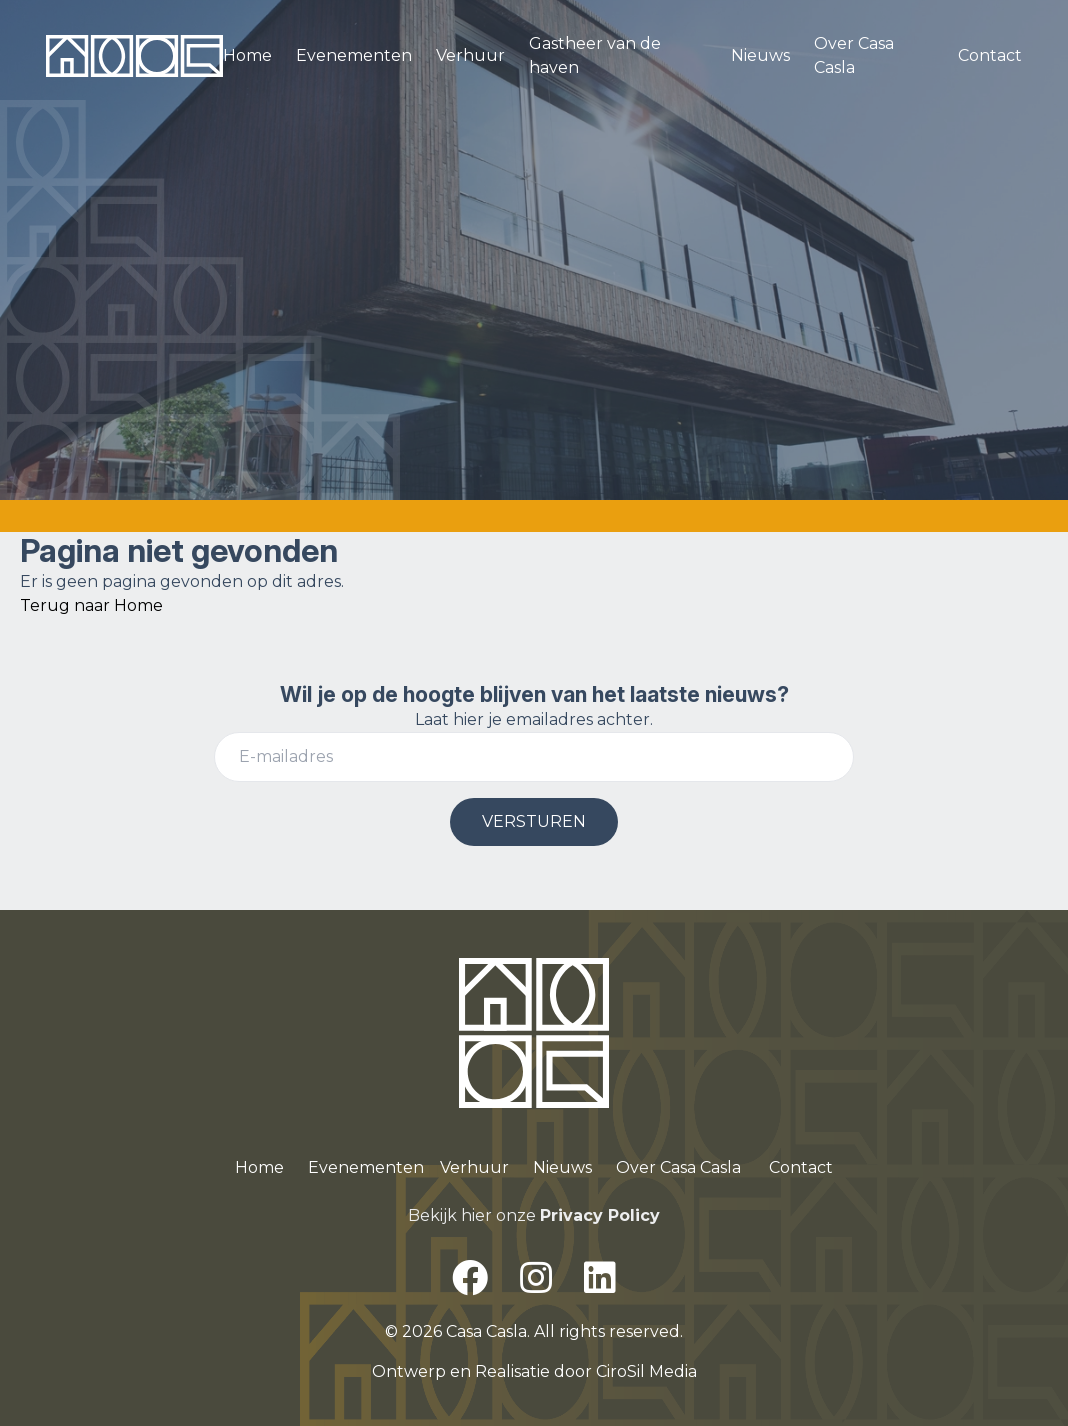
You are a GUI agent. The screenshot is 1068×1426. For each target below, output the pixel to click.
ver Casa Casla (685, 1167)
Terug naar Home (91, 605)
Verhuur (470, 55)
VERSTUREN (534, 821)
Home (247, 55)
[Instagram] (536, 1278)
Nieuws (760, 55)
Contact (990, 55)
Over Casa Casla (854, 55)
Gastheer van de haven (595, 55)
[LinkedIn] (600, 1278)
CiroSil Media (646, 1371)
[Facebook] (470, 1278)
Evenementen (354, 55)
